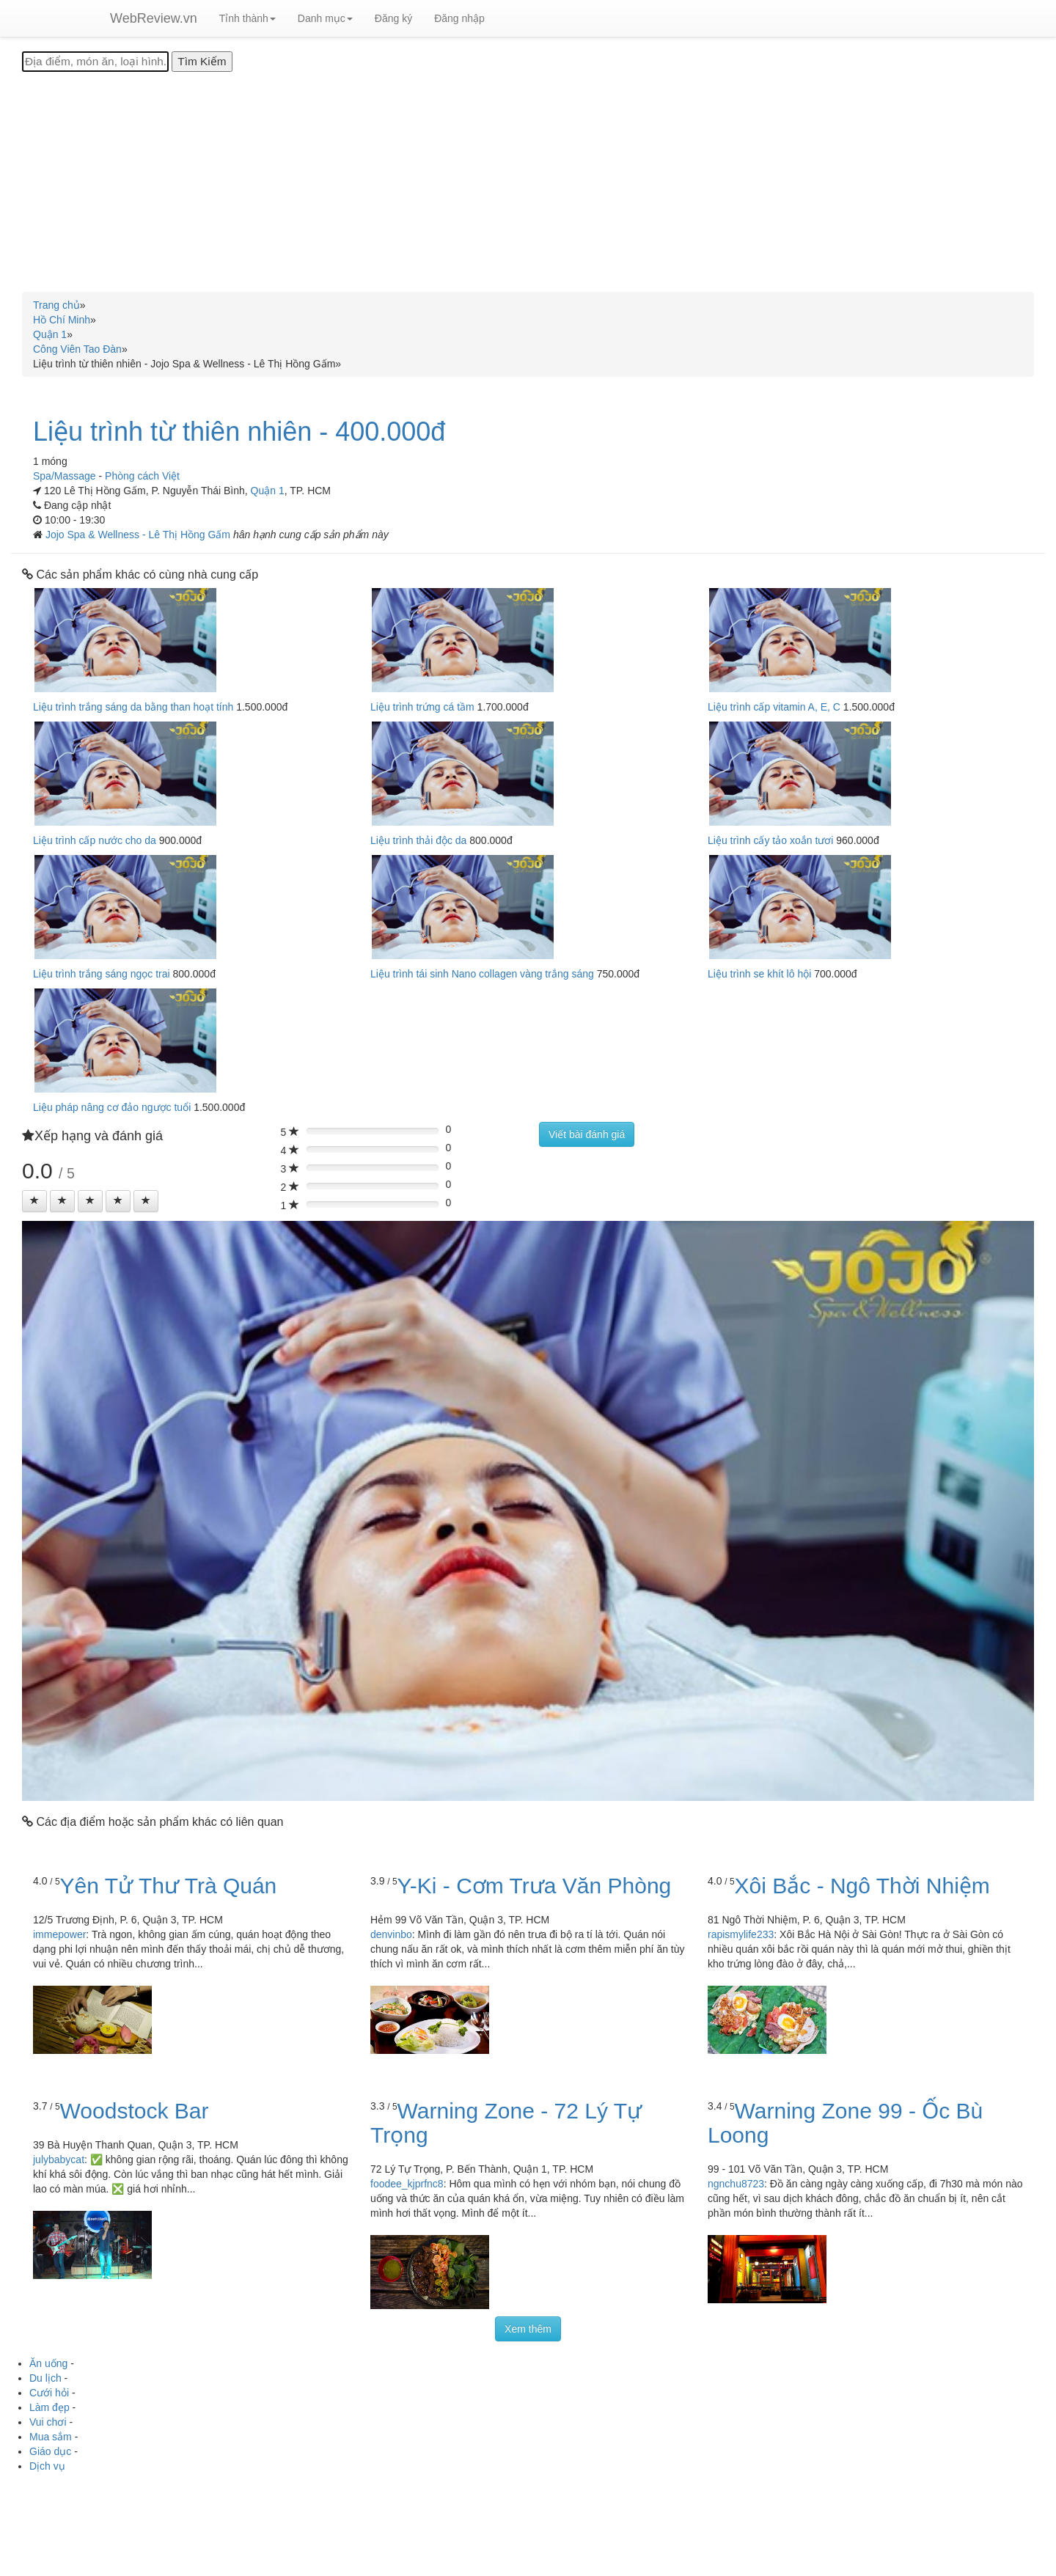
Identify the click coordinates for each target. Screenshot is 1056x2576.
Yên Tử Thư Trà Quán (168, 1886)
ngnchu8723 (736, 2184)
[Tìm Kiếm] (202, 61)
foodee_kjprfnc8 (407, 2184)
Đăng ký (393, 18)
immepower (59, 1934)
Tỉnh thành (247, 18)
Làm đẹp (49, 2407)
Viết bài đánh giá (587, 1134)
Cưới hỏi (49, 2393)
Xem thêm (528, 2329)
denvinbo (391, 1934)
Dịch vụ (47, 2466)
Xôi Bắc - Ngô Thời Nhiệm (862, 1886)
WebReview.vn (153, 18)
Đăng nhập (459, 18)
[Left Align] (34, 1201)
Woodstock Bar (134, 2111)
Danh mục (325, 18)
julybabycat (58, 2159)
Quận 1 (268, 490)
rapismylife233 (741, 1934)
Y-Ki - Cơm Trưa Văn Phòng (534, 1886)
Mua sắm (50, 2437)
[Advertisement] (528, 182)
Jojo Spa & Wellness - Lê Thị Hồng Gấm (139, 534)
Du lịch (45, 2378)
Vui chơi (48, 2422)
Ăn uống (48, 2363)
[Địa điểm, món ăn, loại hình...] (95, 61)
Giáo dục (50, 2451)
